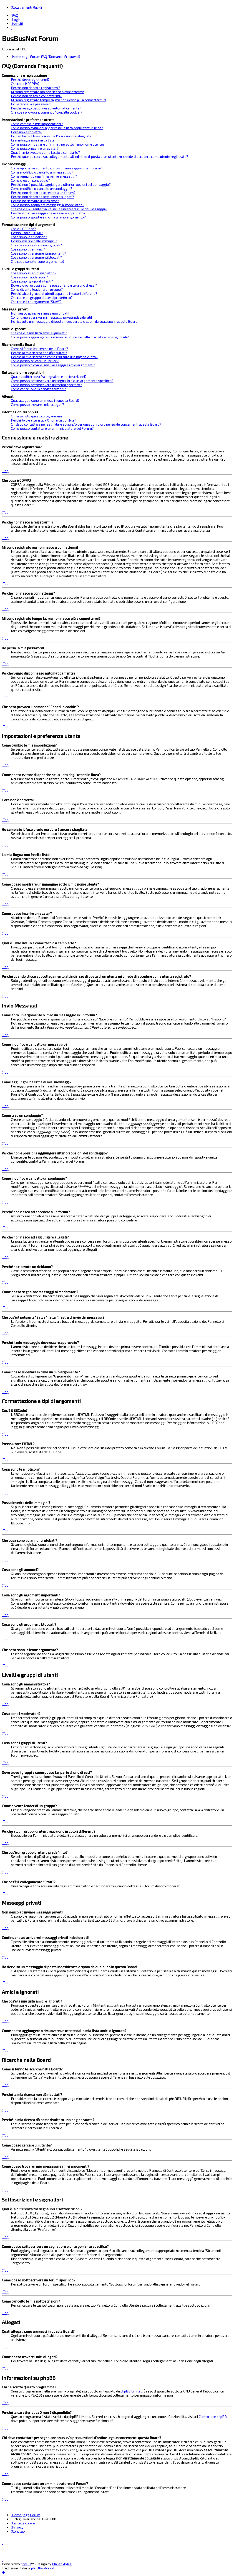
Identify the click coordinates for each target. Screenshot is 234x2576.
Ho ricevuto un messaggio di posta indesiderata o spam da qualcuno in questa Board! (74, 321)
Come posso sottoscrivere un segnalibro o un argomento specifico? (62, 381)
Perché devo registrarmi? (30, 79)
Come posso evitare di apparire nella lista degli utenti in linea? (57, 128)
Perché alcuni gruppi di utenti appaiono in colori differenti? (54, 293)
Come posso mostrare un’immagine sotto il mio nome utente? (58, 144)
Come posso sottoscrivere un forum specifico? (46, 385)
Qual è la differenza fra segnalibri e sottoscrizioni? (49, 377)
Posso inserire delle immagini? (34, 241)
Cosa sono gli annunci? (28, 249)
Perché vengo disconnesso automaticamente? (46, 108)
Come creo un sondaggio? (30, 180)
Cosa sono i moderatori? (29, 277)
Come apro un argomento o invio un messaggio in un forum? (56, 168)
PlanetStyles (62, 2564)
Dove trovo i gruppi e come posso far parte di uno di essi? (54, 285)
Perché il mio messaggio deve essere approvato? (48, 213)
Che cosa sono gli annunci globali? (36, 245)
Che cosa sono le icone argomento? (38, 261)
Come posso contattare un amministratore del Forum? (52, 428)
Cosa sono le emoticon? (29, 237)
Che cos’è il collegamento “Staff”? (36, 302)
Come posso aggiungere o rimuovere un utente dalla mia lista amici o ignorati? (70, 337)
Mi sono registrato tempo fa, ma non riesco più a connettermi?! (58, 100)
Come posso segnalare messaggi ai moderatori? (47, 205)
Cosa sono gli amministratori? (33, 273)
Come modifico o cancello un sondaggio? (41, 188)
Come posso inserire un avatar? (35, 148)
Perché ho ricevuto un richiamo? (35, 201)
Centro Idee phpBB (213, 2417)
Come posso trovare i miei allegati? (37, 404)
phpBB (26, 2564)
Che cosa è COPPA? (25, 84)
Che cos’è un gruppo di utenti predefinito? (42, 297)
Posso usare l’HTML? (27, 233)
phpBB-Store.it (42, 2568)
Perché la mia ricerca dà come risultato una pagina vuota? (54, 357)
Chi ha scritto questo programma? (37, 416)
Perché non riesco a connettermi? (36, 96)
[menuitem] (14, 15)
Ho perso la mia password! (31, 104)
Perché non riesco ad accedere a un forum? (43, 193)
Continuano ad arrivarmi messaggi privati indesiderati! (51, 317)
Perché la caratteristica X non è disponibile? (43, 420)
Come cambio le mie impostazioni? (37, 124)
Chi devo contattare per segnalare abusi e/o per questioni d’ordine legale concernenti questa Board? (86, 424)
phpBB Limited (131, 2391)
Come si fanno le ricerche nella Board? (39, 349)
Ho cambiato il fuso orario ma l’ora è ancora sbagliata (51, 136)
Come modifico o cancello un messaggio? (42, 172)
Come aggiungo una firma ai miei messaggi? (44, 176)
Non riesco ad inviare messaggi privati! (40, 313)
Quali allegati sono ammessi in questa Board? (45, 400)
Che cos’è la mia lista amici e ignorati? (39, 333)
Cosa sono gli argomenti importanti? (38, 253)
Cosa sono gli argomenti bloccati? (36, 257)
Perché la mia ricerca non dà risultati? (39, 353)
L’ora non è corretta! (26, 132)
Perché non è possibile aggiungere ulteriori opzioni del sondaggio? (61, 184)
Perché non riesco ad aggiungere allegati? (42, 197)
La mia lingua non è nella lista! (33, 140)
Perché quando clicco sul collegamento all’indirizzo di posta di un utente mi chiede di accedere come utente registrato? (99, 156)
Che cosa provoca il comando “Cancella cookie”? (46, 112)
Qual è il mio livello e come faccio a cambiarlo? (45, 152)
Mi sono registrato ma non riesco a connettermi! (47, 92)
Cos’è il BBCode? (23, 229)
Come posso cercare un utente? (35, 361)
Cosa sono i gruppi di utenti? (32, 281)
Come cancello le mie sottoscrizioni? (38, 389)
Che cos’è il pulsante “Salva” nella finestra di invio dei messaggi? (59, 209)
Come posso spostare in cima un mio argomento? (48, 217)
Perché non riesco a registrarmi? (35, 88)
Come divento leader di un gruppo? (37, 289)
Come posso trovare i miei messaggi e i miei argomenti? (53, 365)
